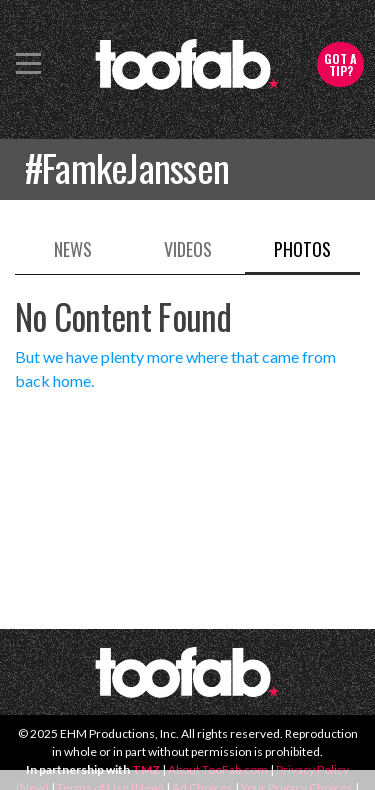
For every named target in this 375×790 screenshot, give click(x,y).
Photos (302, 249)
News (73, 249)
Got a (340, 64)
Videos (188, 249)
